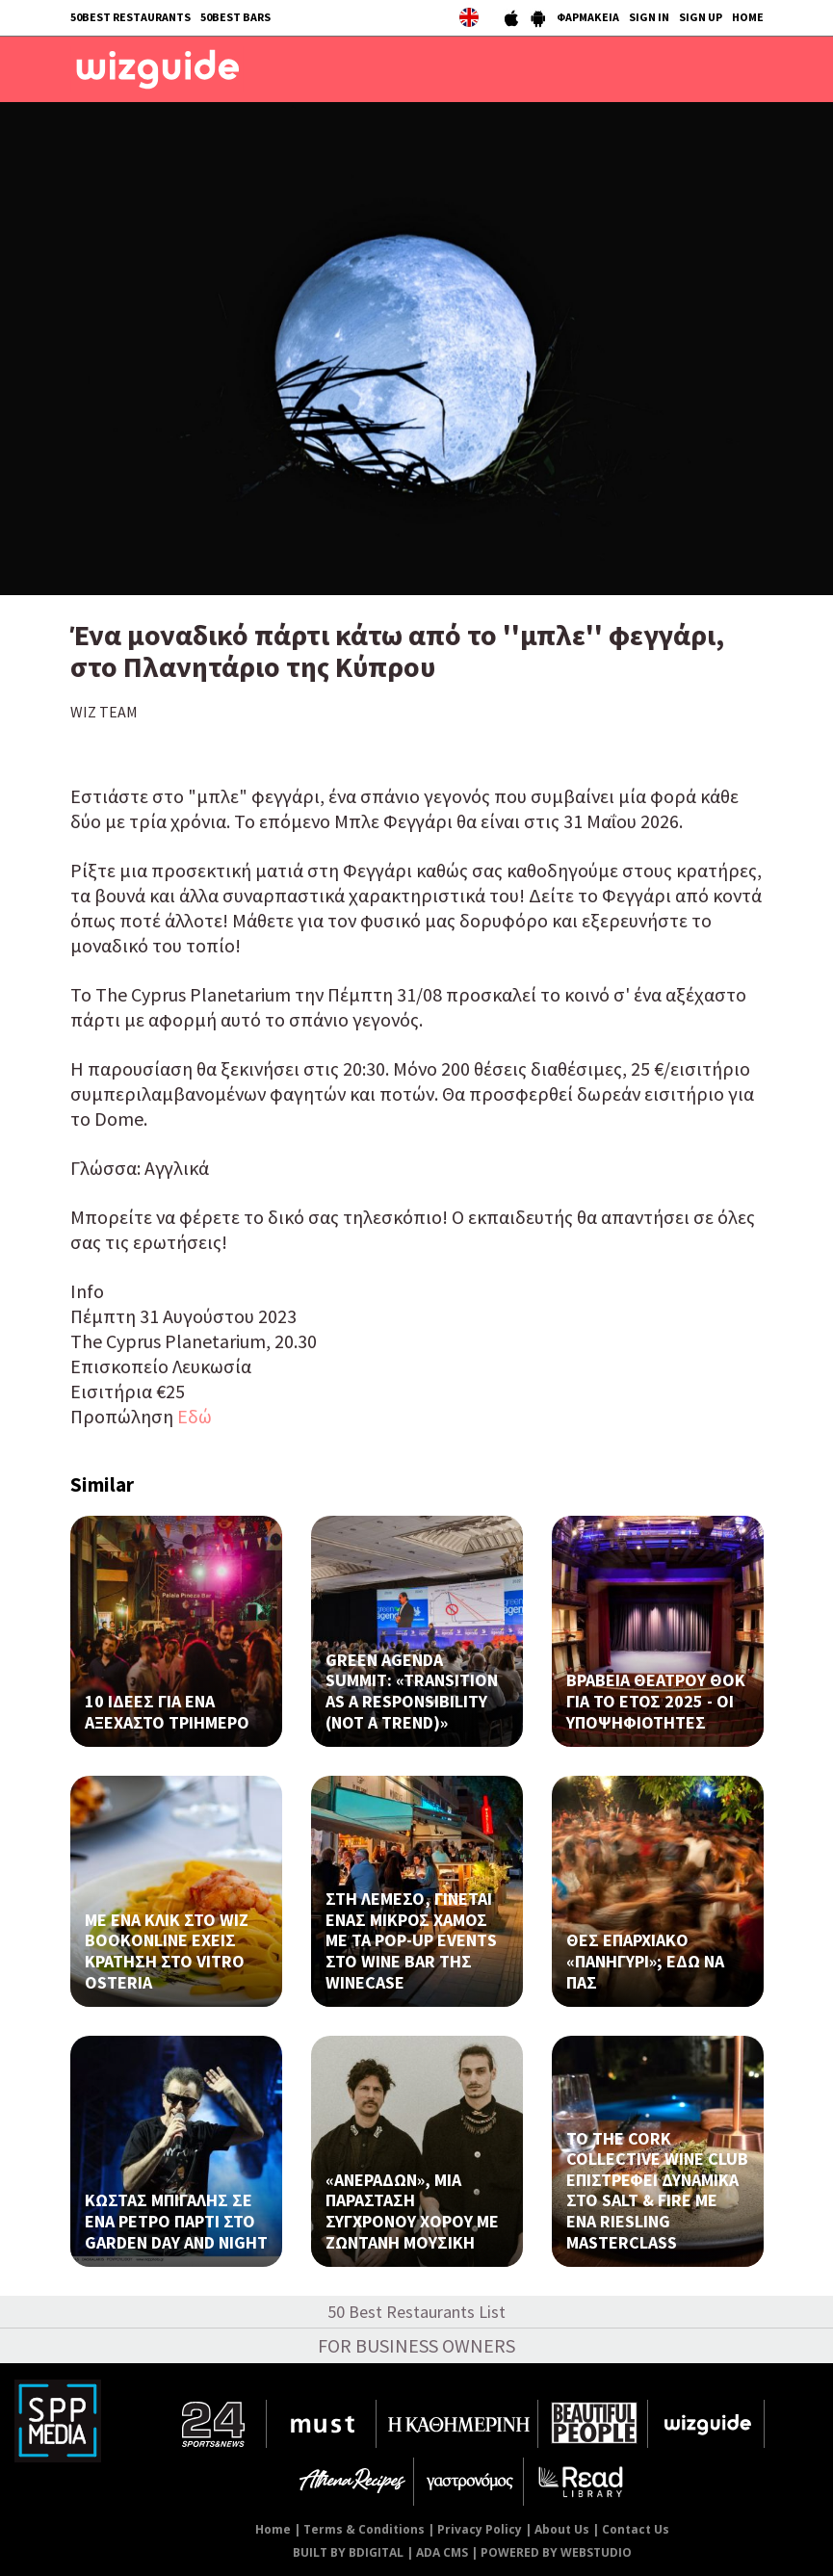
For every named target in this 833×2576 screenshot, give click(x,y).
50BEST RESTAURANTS (130, 17)
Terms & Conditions (364, 2529)
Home (273, 2529)
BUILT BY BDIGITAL (348, 2552)
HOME (748, 17)
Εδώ (192, 1416)
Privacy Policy (479, 2529)
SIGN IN (649, 17)
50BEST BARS (235, 17)
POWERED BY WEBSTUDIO (556, 2552)
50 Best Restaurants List (416, 2312)
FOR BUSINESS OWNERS (416, 2345)
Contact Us (635, 2529)
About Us (561, 2529)
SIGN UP (700, 17)
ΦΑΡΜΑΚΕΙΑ (588, 17)
